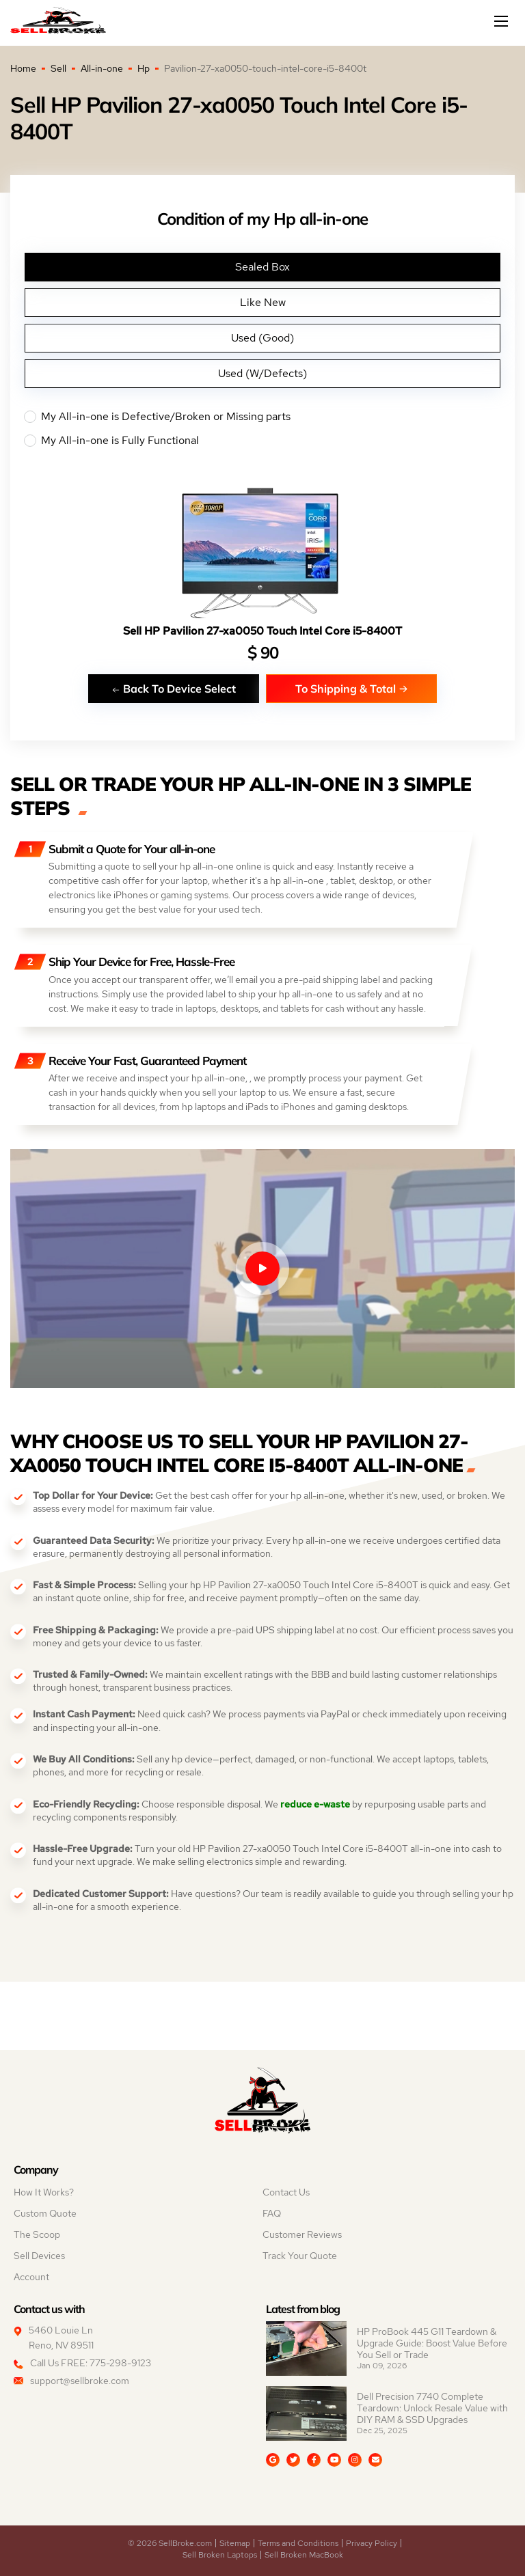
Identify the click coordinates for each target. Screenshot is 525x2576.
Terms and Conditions (298, 2543)
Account (31, 2277)
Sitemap (234, 2543)
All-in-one (102, 68)
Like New (263, 302)
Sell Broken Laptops (220, 2554)
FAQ (271, 2213)
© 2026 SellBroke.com (170, 2543)
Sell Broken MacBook (304, 2554)
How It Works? (44, 2192)
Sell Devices (39, 2255)
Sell (58, 68)
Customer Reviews (302, 2234)
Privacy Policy (371, 2543)
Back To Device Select (173, 688)
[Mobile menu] (502, 21)
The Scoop (37, 2234)
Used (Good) (262, 338)
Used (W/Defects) (262, 373)
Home (23, 68)
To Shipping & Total (351, 688)
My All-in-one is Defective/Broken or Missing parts (262, 417)
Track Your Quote (299, 2255)
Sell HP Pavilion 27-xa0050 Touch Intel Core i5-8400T (262, 631)
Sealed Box (262, 267)
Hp (143, 68)
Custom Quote (45, 2213)
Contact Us (286, 2192)
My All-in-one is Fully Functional (262, 440)
